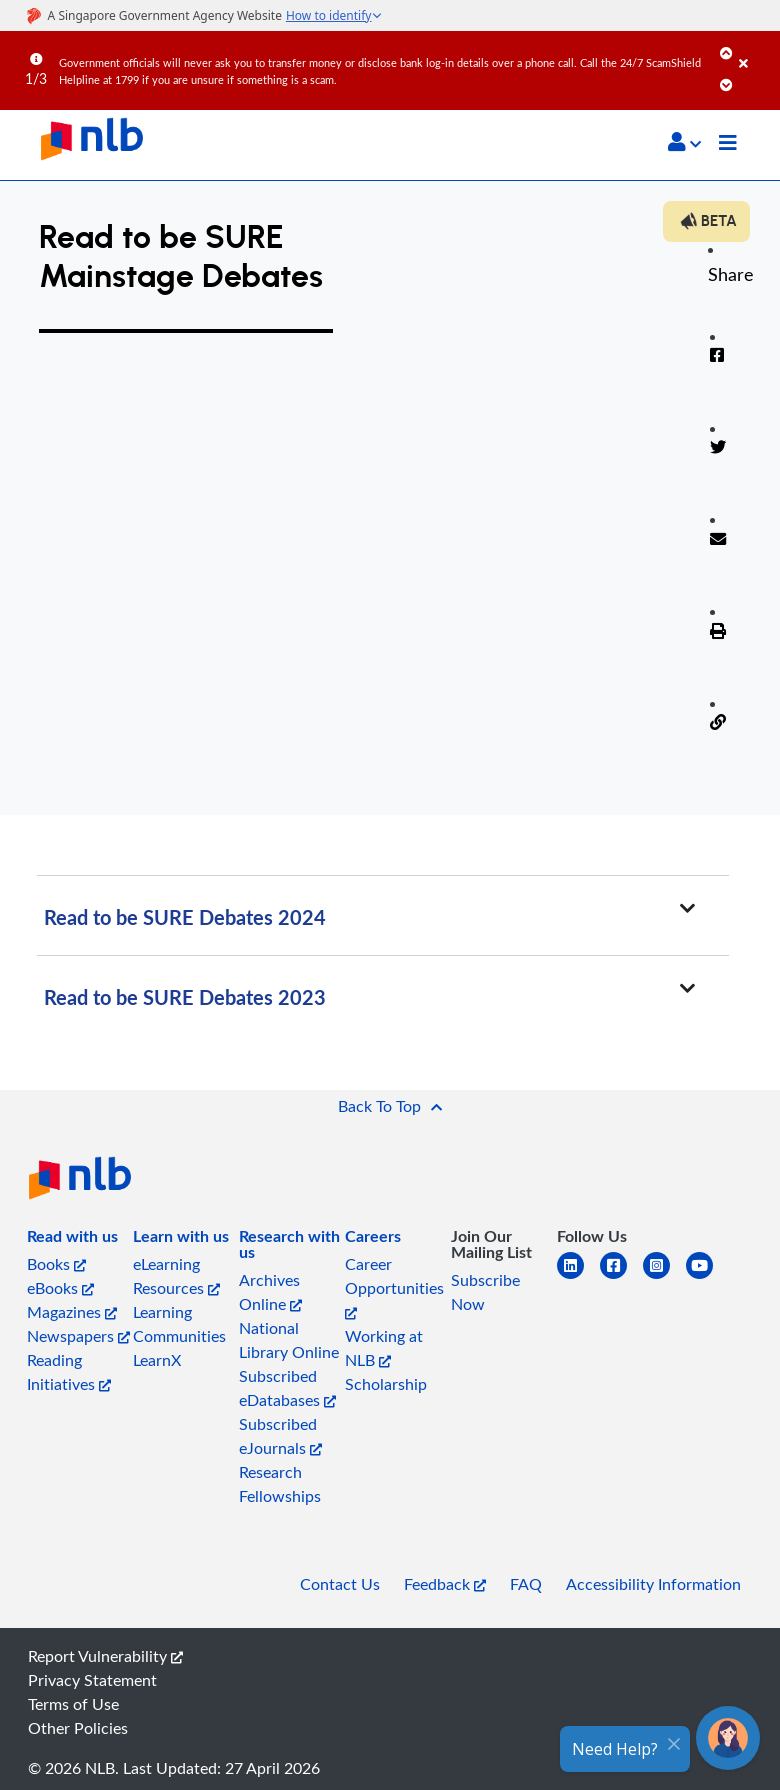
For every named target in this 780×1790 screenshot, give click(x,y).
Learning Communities (179, 1324)
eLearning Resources (176, 1276)
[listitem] (72, 1240)
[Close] (756, 49)
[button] (684, 142)
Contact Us (340, 1584)
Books (56, 1264)
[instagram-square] (664, 1277)
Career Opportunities (394, 1286)
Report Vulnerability (105, 1656)
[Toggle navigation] (728, 145)
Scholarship (386, 1384)
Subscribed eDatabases (287, 1388)
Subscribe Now (485, 1292)
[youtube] (707, 1277)
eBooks (60, 1288)
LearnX (157, 1360)
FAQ (526, 1584)
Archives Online (270, 1292)
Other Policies (78, 1728)
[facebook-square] (621, 1277)
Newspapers (78, 1336)
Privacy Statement (92, 1680)
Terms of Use (73, 1704)
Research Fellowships (280, 1484)
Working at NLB (384, 1348)
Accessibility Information (653, 1584)
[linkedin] (578, 1277)
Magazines (72, 1312)
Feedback (445, 1584)
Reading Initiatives (69, 1372)
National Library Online (289, 1340)
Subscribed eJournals (280, 1436)
